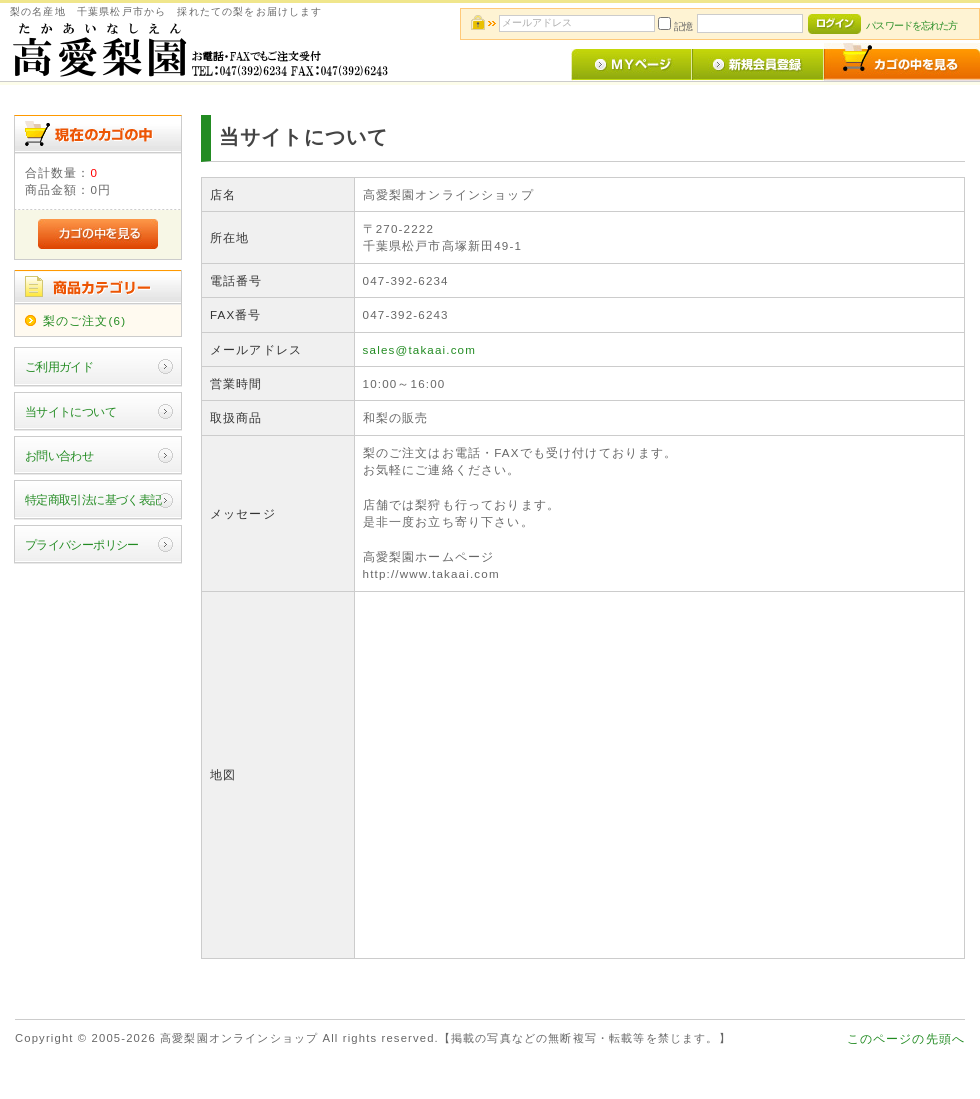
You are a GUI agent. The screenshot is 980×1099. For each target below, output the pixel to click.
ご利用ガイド (59, 366)
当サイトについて (70, 411)
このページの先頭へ (906, 1038)
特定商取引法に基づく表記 (93, 499)
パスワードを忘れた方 (911, 25)
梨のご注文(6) (84, 320)
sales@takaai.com (419, 349)
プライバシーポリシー (82, 544)
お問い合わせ (59, 455)
